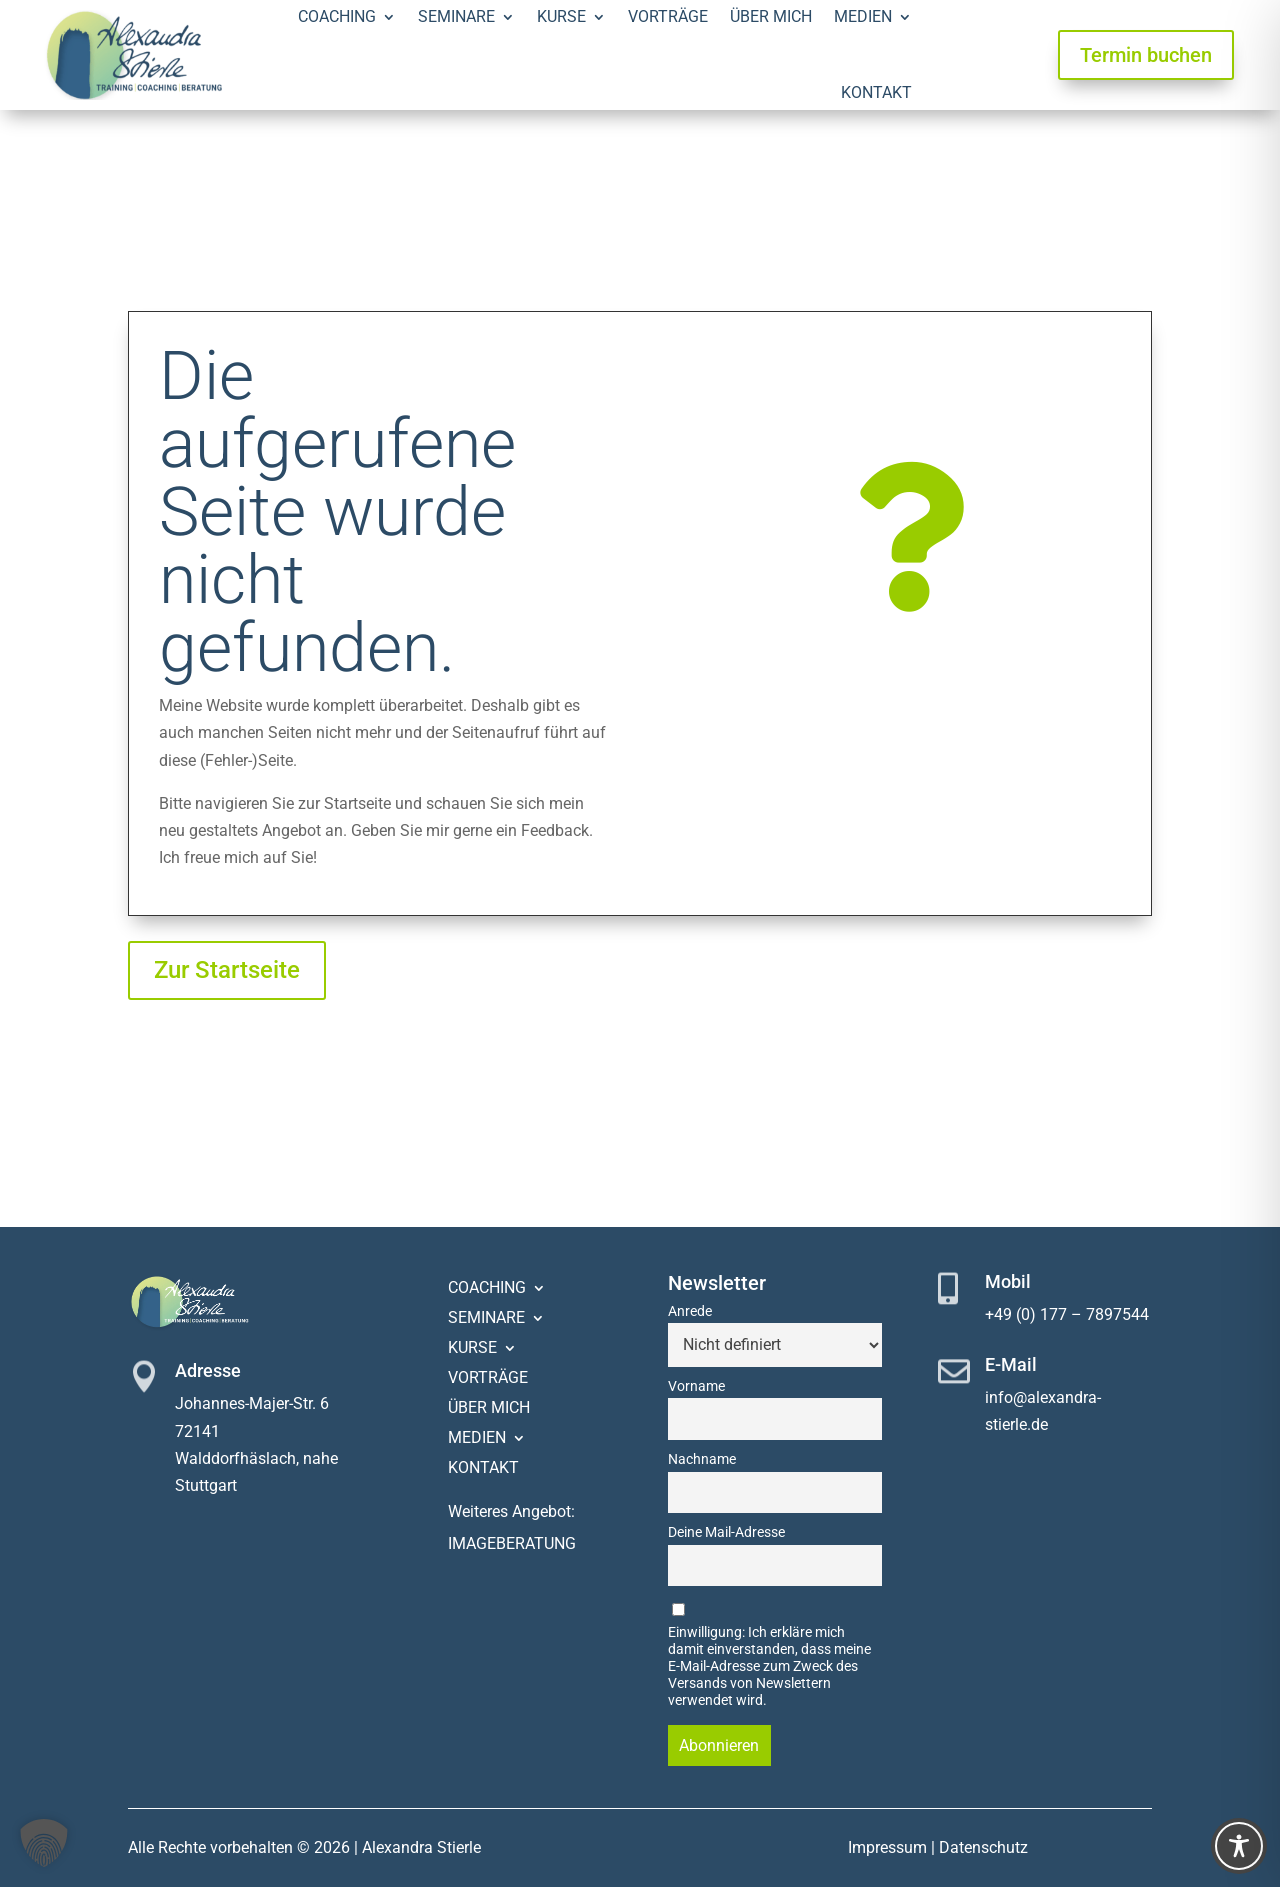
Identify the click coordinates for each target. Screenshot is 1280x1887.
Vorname (696, 1386)
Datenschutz (983, 1847)
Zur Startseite (227, 970)
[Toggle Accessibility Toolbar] (1239, 1846)
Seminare (486, 1319)
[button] (44, 1843)
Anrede (690, 1311)
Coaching (487, 1289)
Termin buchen (1146, 55)
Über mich (489, 1409)
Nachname (702, 1459)
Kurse (472, 1349)
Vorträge (488, 1379)
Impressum (887, 1847)
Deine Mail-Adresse (726, 1532)
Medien (477, 1439)
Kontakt (876, 92)
